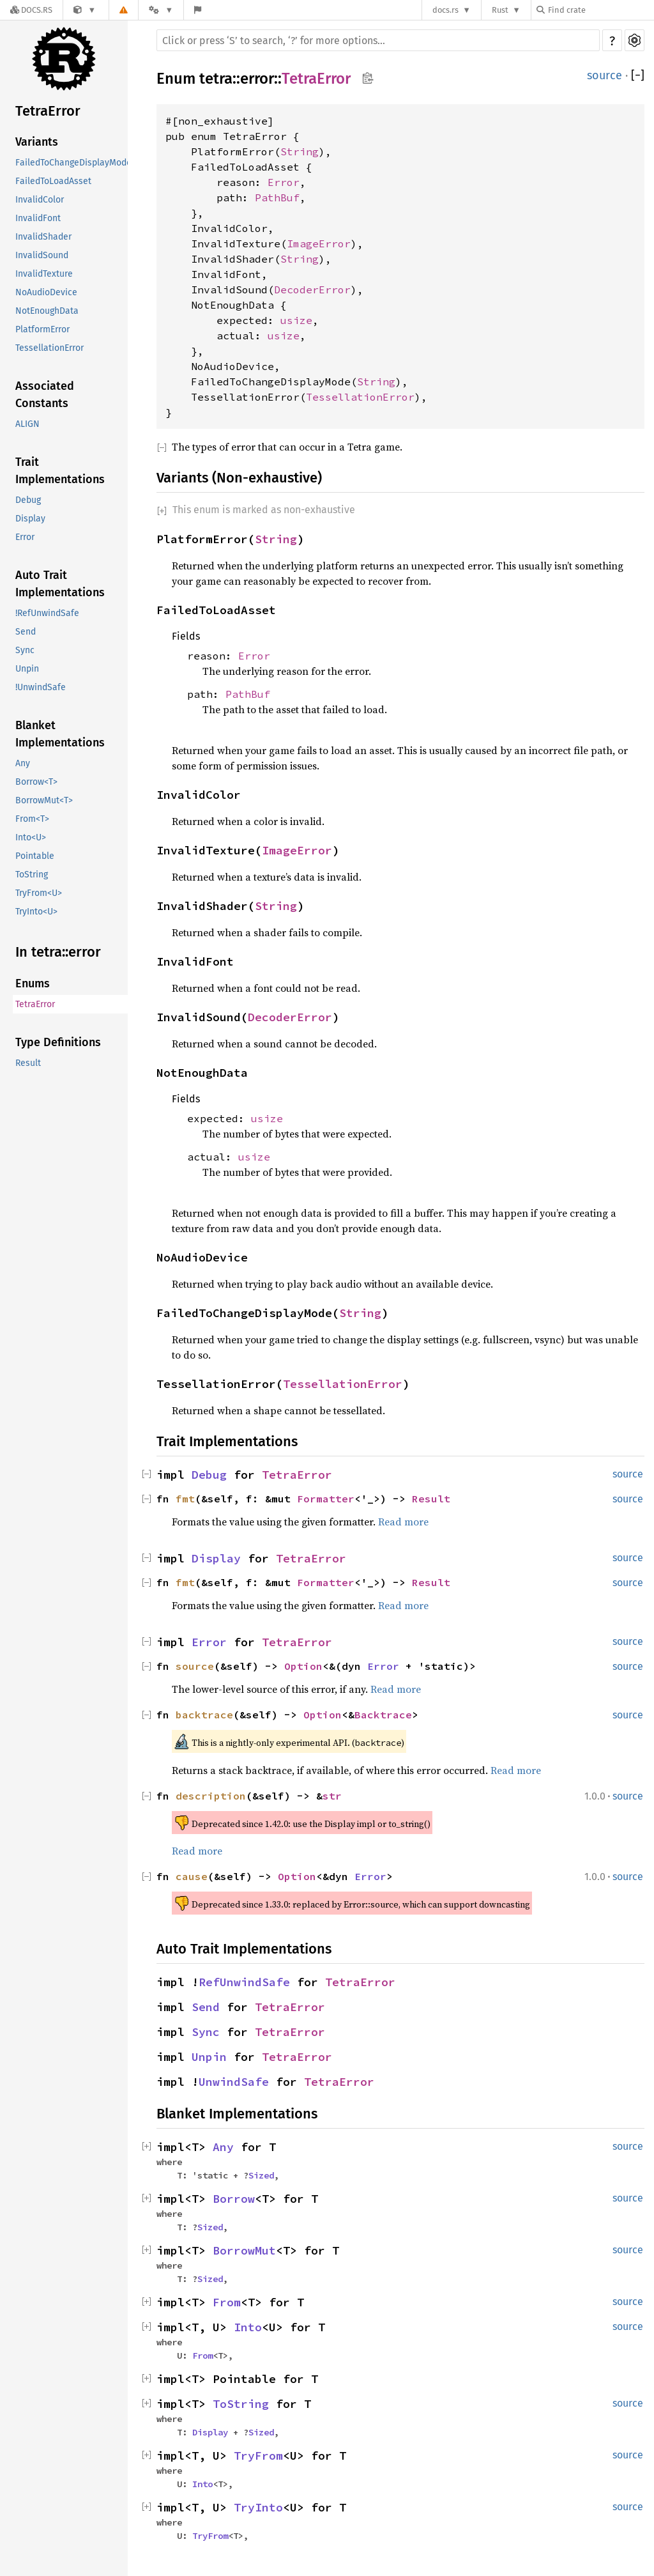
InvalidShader (43, 236)
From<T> (32, 819)
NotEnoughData (47, 310)
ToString (31, 874)
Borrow (234, 2198)
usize (296, 320)
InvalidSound (41, 255)
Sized (261, 2175)
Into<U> (30, 837)
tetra (215, 79)
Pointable (34, 856)
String (299, 151)
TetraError (47, 111)
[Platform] (161, 10)
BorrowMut (244, 2250)
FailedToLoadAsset (53, 181)
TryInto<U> (36, 911)
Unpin (27, 668)
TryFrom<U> (38, 893)
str (332, 1795)
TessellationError (49, 348)
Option (303, 1666)
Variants (36, 142)
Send (25, 631)
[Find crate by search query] (600, 10)
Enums (32, 983)
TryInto (258, 2507)
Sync (24, 650)
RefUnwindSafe (244, 1982)
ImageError (319, 243)
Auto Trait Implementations (60, 583)
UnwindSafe (234, 2081)
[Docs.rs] (31, 10)
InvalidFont (38, 218)
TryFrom (258, 2455)
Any (22, 763)
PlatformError (42, 329)
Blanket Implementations (60, 734)
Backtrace (383, 1714)
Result (28, 1063)
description (211, 1795)
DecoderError (312, 289)
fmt (185, 1498)
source (604, 75)
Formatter (325, 1498)
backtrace (204, 1714)
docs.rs (445, 10)
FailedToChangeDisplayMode (73, 162)
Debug (28, 500)
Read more (403, 1522)
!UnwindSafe (40, 687)
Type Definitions (58, 1042)
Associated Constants (44, 394)
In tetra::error (58, 951)
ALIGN (27, 424)
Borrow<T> (36, 781)
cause (192, 1876)
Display (30, 518)
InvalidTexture (44, 273)
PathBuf (277, 197)
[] (637, 75)
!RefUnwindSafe (47, 613)
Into (248, 2327)
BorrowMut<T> (44, 800)
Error (24, 537)
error (257, 79)
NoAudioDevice (46, 292)
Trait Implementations (60, 470)
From (227, 2302)
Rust (500, 10)
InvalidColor (39, 199)
